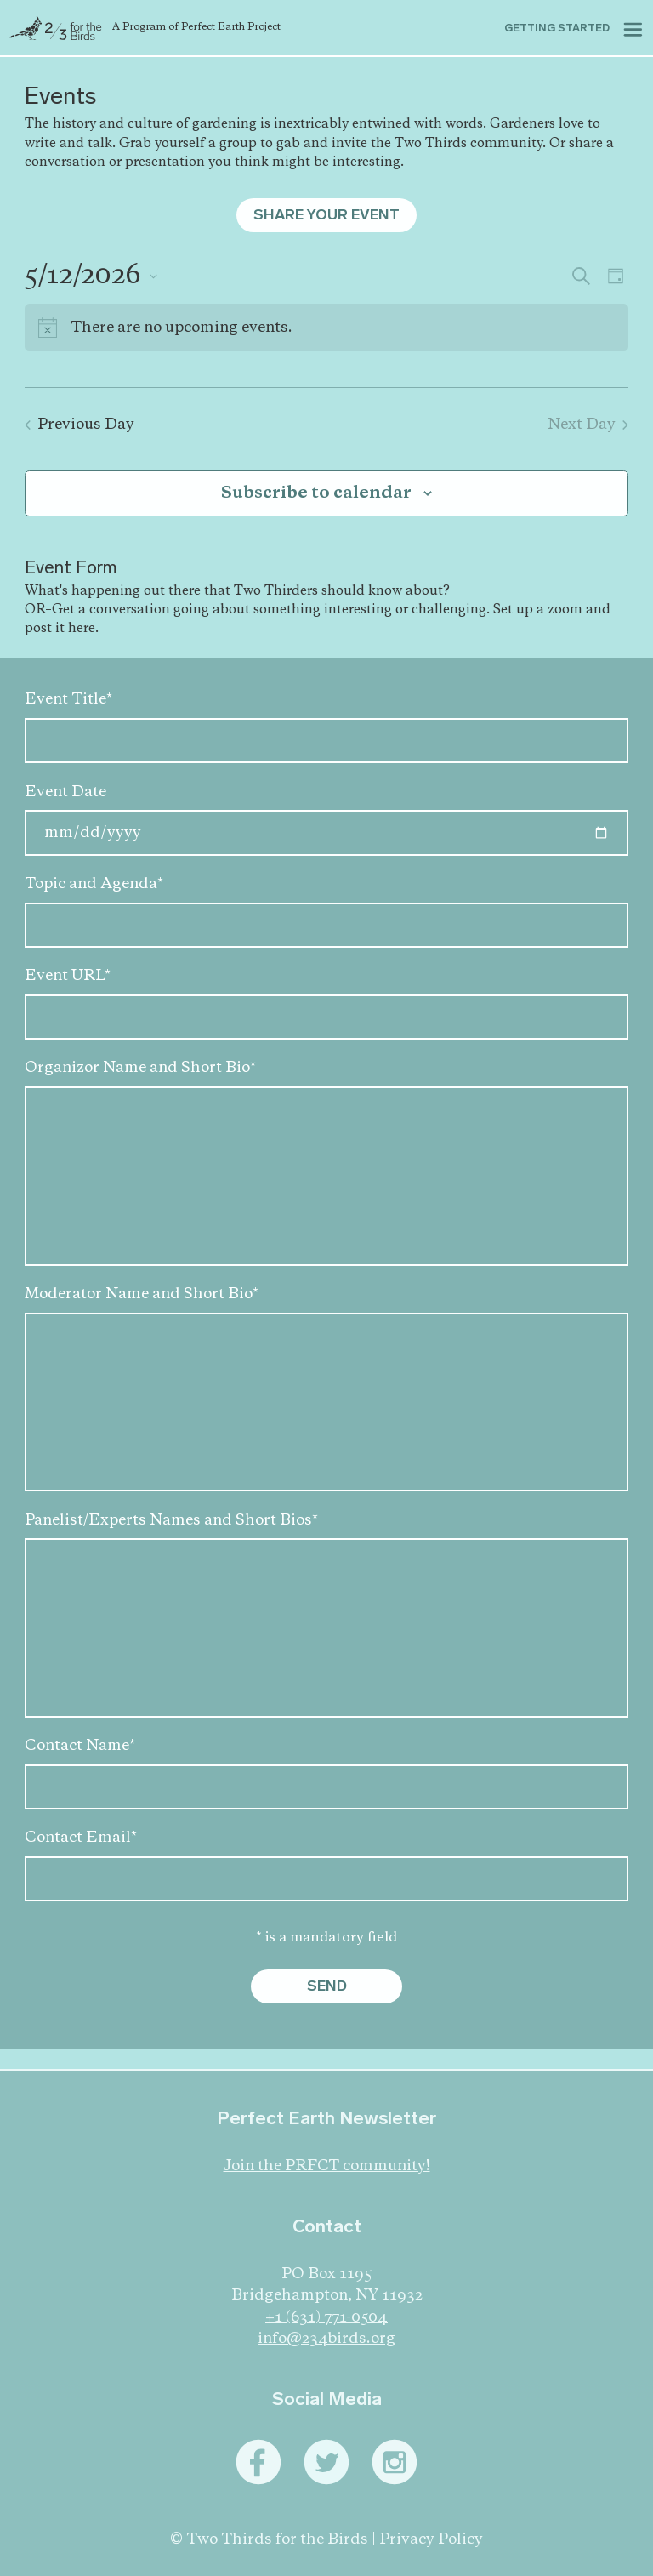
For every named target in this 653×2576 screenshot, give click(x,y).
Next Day (588, 424)
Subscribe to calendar (316, 493)
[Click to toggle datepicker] (91, 276)
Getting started (557, 27)
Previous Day (79, 424)
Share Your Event (326, 215)
